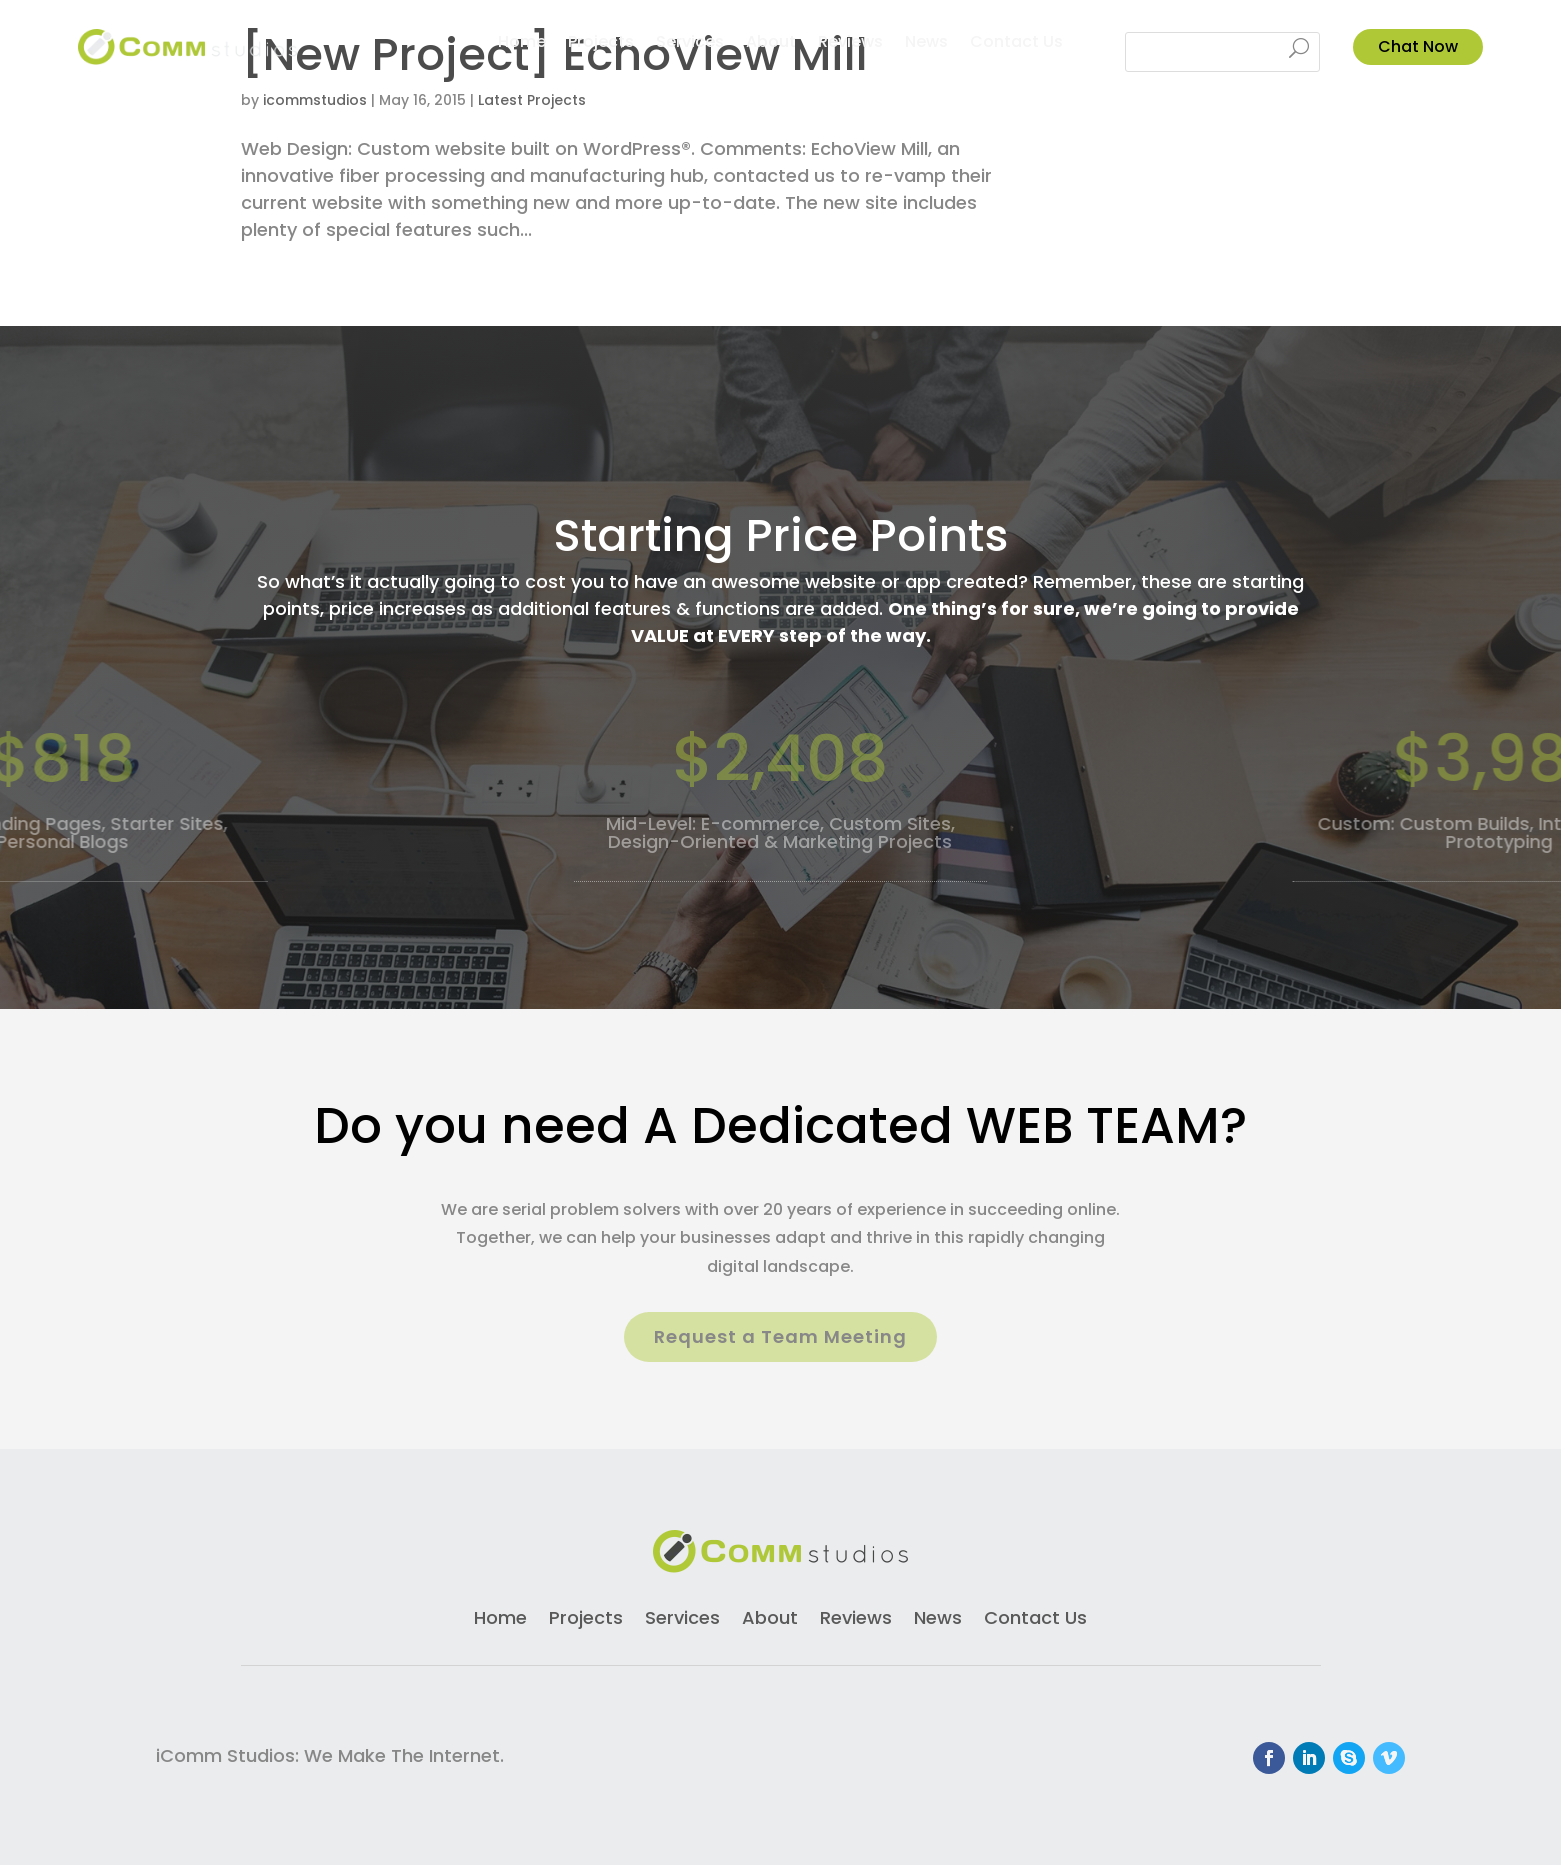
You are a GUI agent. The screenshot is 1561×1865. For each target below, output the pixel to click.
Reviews (850, 44)
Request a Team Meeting (780, 1336)
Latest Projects (532, 100)
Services (690, 44)
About (771, 44)
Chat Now (1418, 46)
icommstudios (315, 100)
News (926, 44)
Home (522, 44)
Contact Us (1016, 44)
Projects (601, 44)
